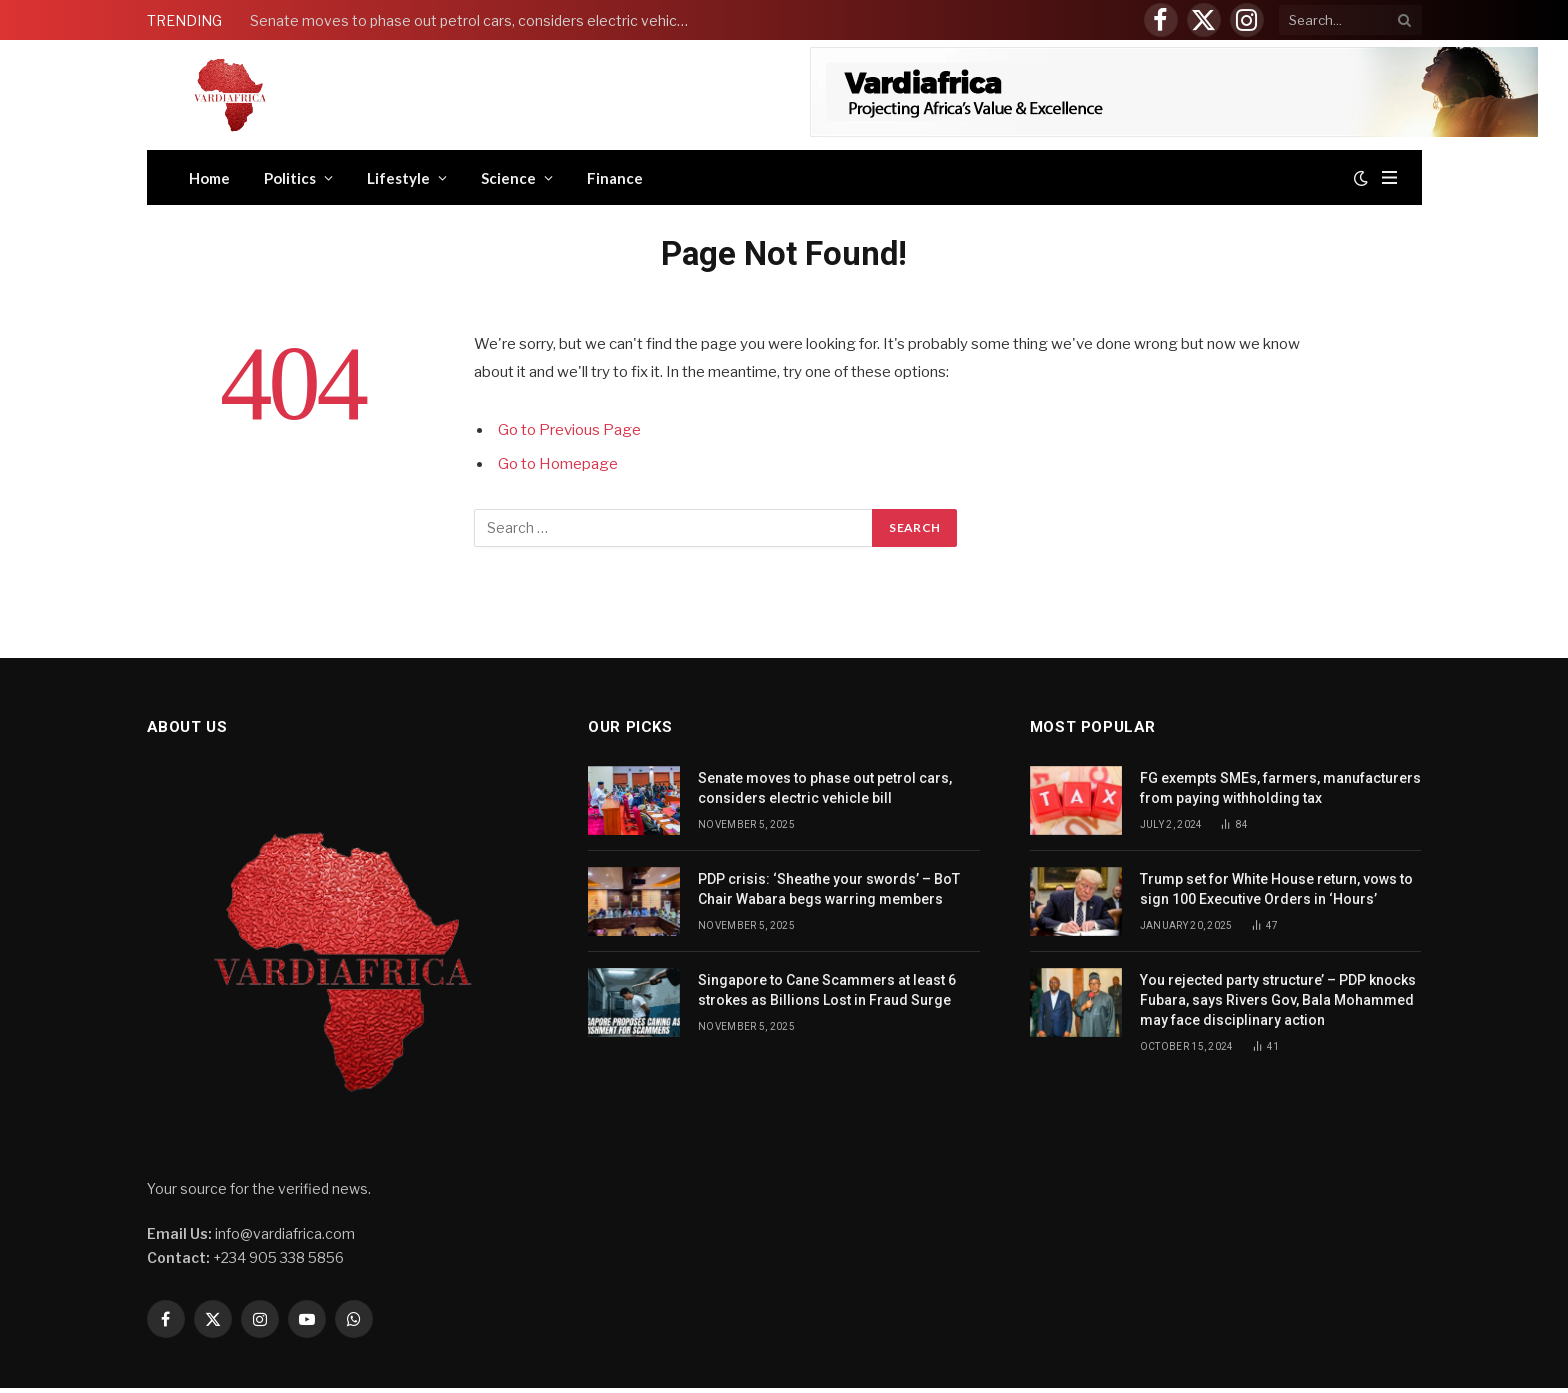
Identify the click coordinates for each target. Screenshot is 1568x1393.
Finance (615, 178)
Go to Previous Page (569, 430)
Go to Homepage (558, 464)
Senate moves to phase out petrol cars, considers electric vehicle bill (475, 20)
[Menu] (1389, 177)
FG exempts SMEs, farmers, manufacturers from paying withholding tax (1280, 788)
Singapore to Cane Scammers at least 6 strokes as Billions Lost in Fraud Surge (827, 990)
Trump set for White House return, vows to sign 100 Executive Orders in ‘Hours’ (1276, 889)
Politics (290, 178)
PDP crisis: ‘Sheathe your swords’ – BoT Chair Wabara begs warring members (829, 889)
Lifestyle (398, 178)
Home (209, 178)
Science (508, 178)
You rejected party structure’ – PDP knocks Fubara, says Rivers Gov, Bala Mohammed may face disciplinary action (1278, 1000)
